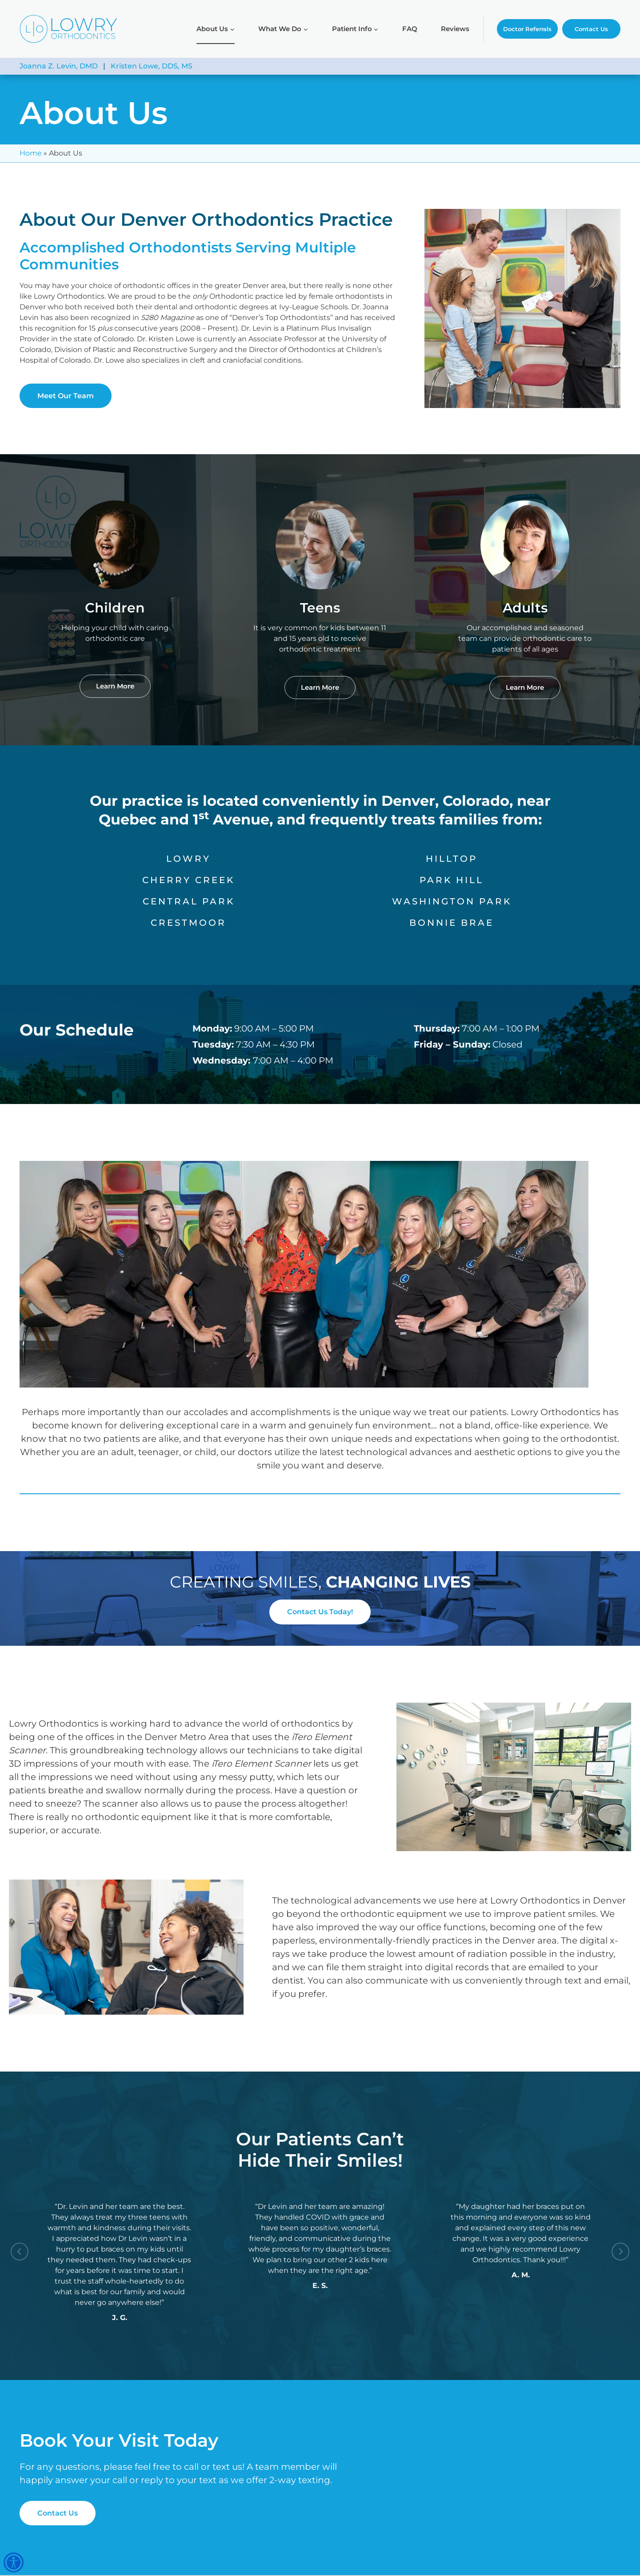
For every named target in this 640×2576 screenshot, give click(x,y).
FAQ (409, 28)
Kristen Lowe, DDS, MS (151, 66)
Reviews (455, 28)
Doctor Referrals (527, 28)
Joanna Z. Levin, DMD (59, 66)
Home (31, 153)
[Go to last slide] (19, 2251)
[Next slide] (620, 2251)
